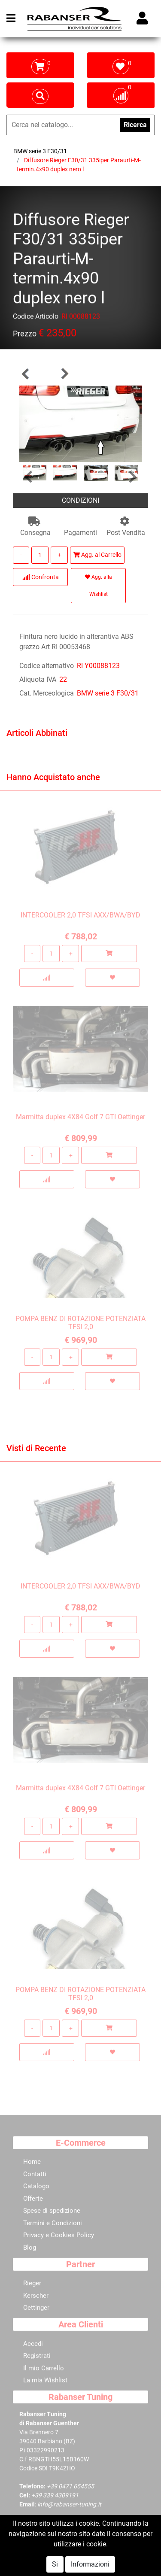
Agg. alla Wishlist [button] (98, 585)
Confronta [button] (40, 577)
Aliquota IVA (37, 679)
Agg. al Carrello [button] (97, 554)
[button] (26, 374)
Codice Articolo (35, 318)
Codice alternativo (46, 666)
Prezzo (24, 335)
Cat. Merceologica (46, 693)
